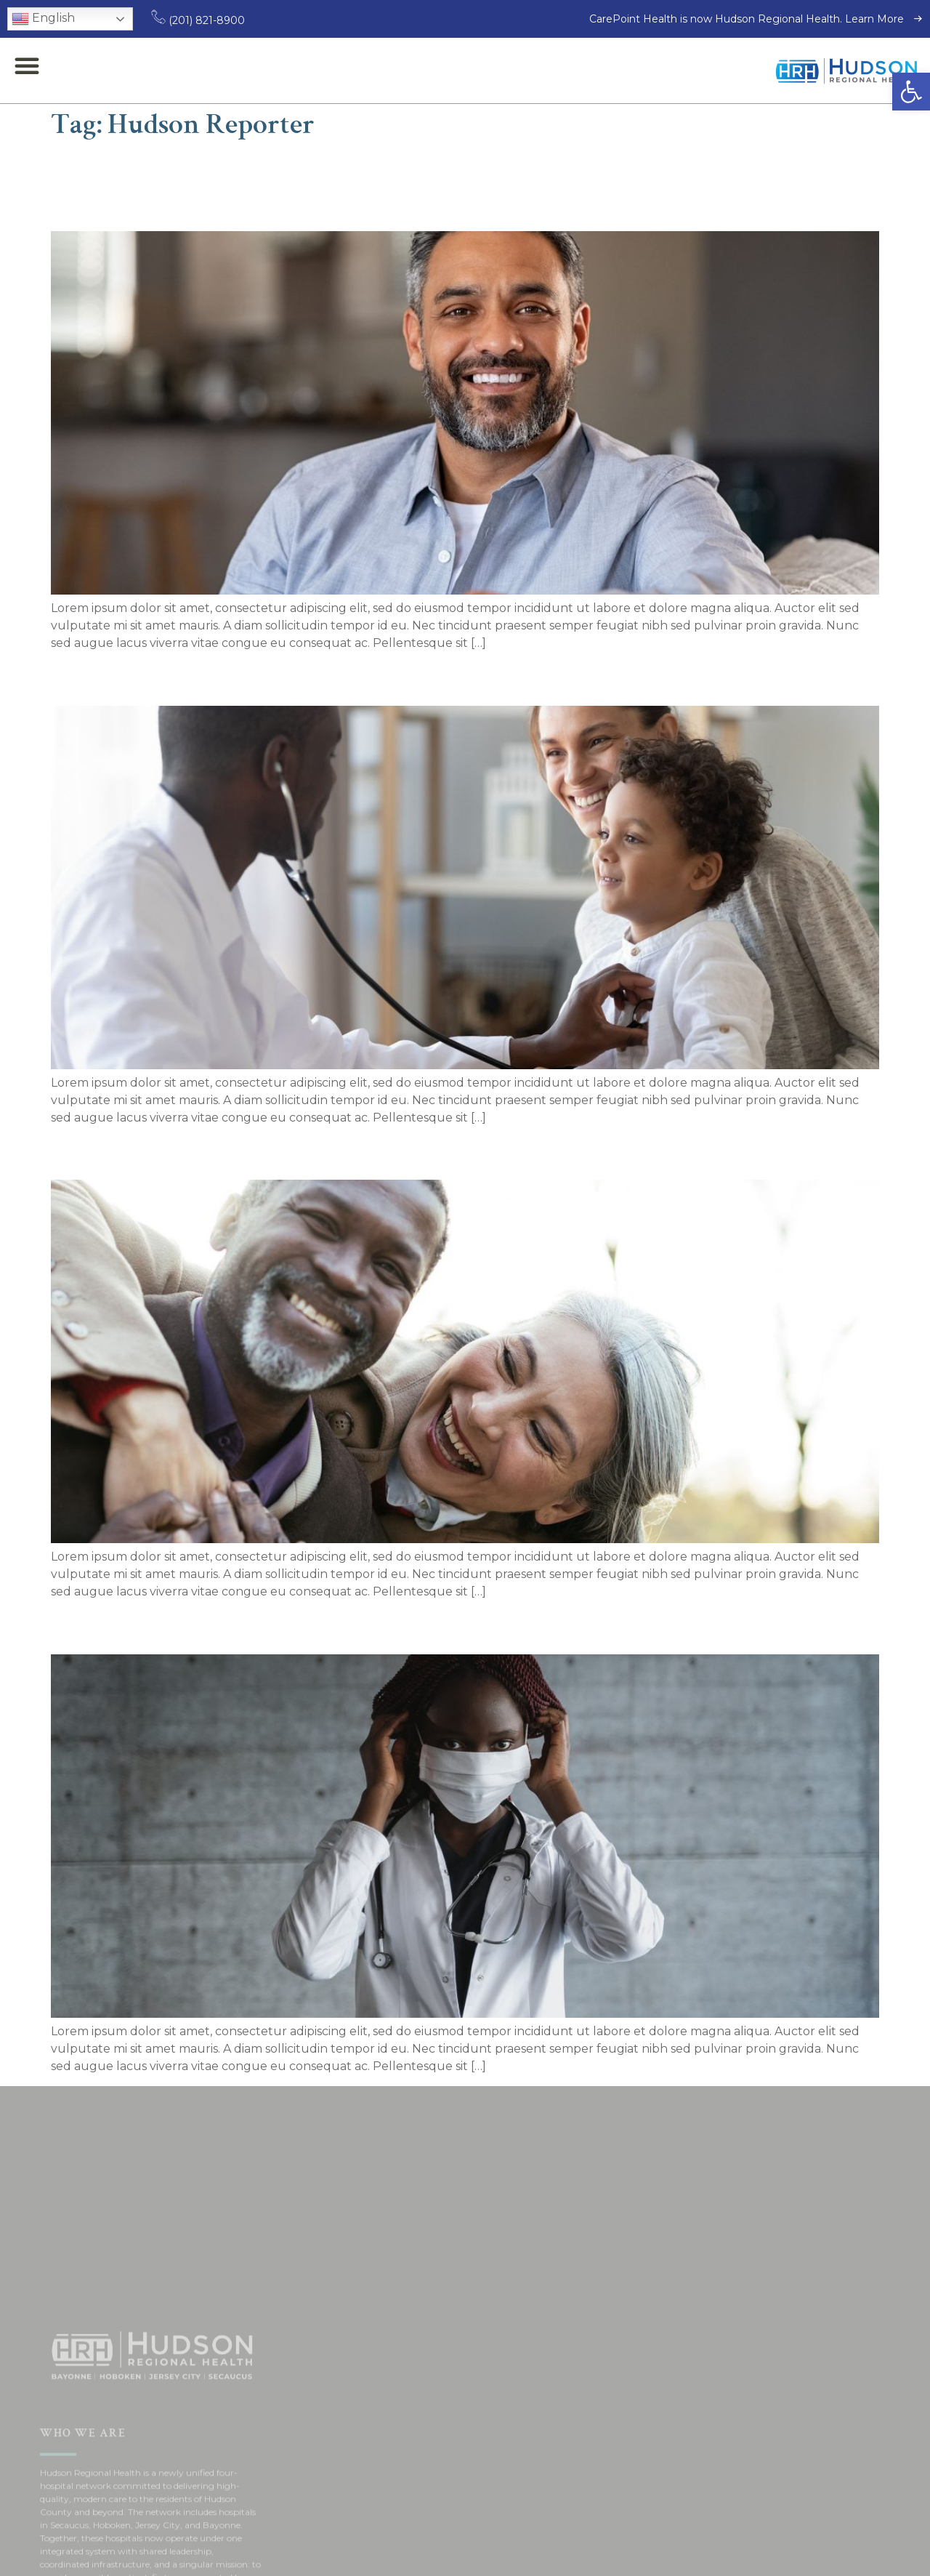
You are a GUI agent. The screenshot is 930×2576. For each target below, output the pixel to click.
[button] (911, 91)
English (43, 19)
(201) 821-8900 (198, 20)
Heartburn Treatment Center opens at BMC (303, 1625)
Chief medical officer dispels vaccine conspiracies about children (419, 675)
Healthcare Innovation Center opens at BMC (305, 1150)
